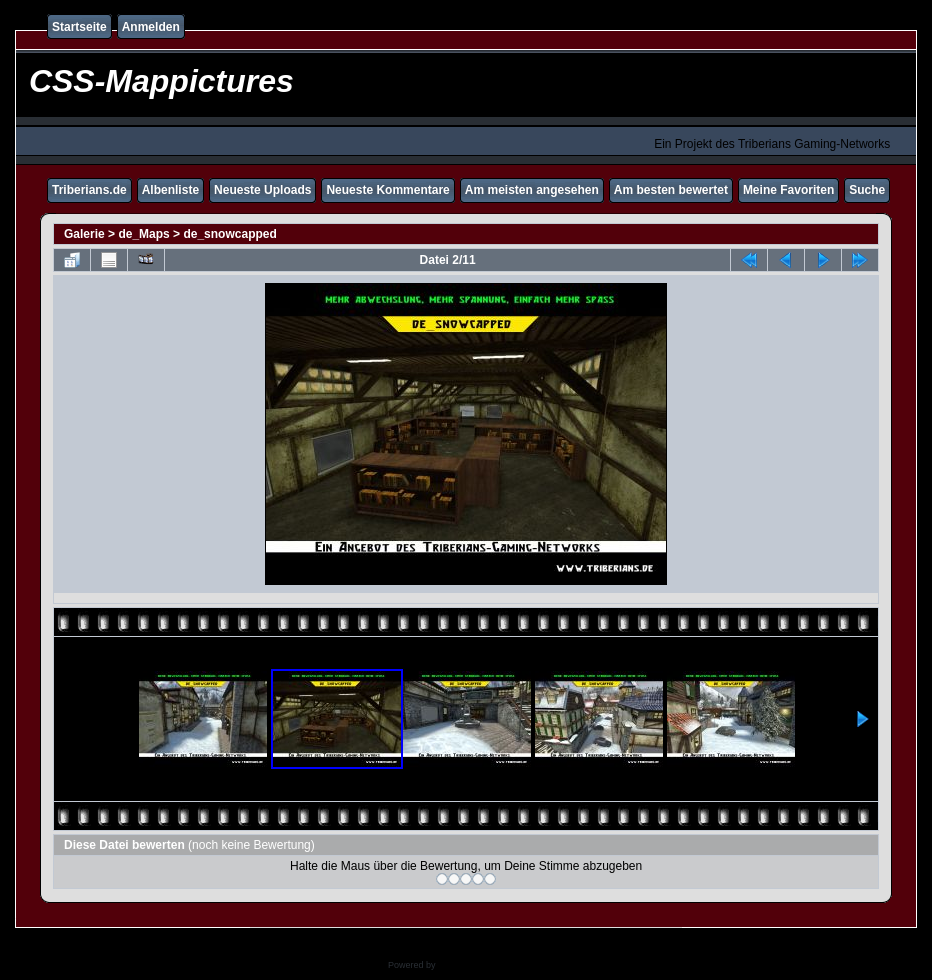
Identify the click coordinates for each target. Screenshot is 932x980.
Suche (867, 190)
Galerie (84, 234)
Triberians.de (89, 190)
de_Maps (143, 234)
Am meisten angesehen (532, 190)
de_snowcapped (229, 234)
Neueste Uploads (262, 190)
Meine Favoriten (788, 190)
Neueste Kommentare (387, 190)
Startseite (79, 27)
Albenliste (170, 190)
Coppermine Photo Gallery (491, 965)
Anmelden (151, 27)
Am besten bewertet (671, 190)
